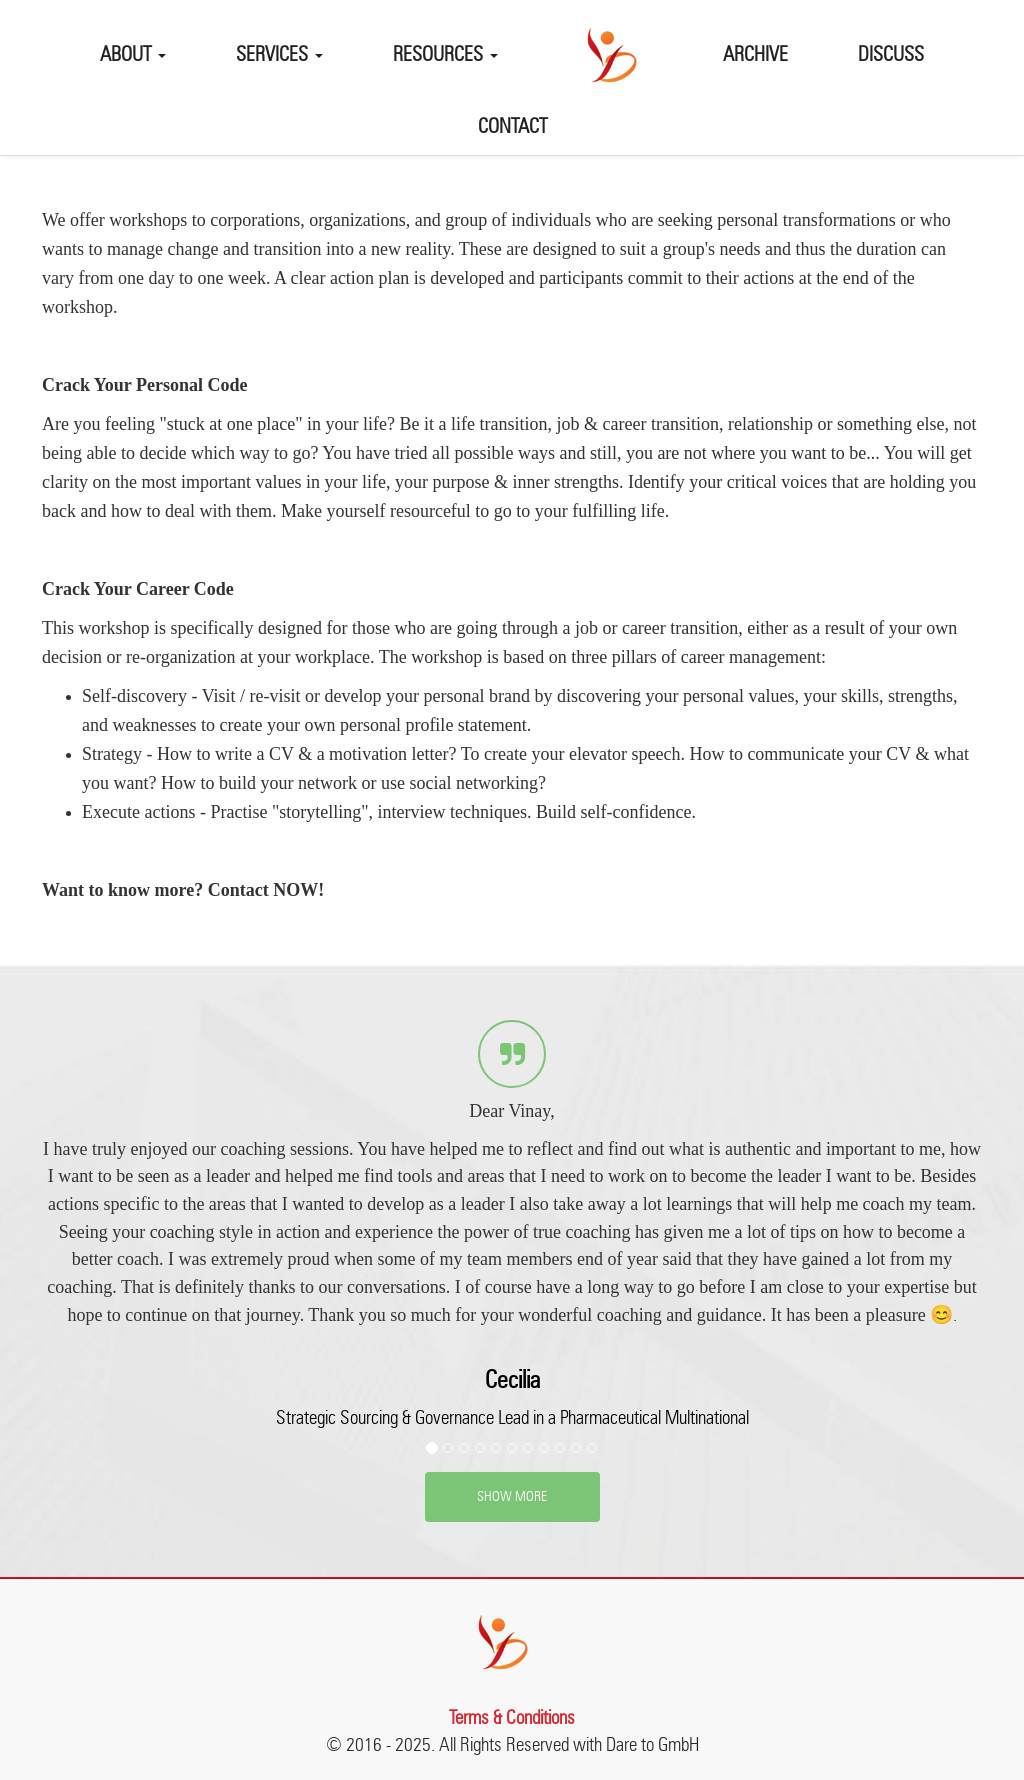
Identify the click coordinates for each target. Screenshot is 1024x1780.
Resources (445, 56)
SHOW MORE (512, 1497)
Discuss (891, 56)
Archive (755, 56)
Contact (512, 128)
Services (279, 56)
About (133, 56)
